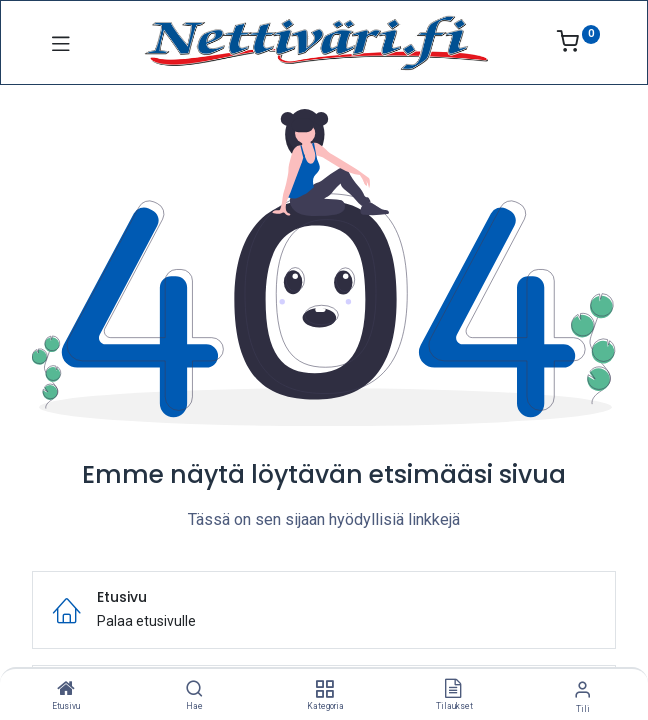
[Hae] (194, 690)
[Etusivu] (66, 690)
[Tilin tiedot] (582, 689)
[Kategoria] (324, 690)
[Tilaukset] (453, 690)
